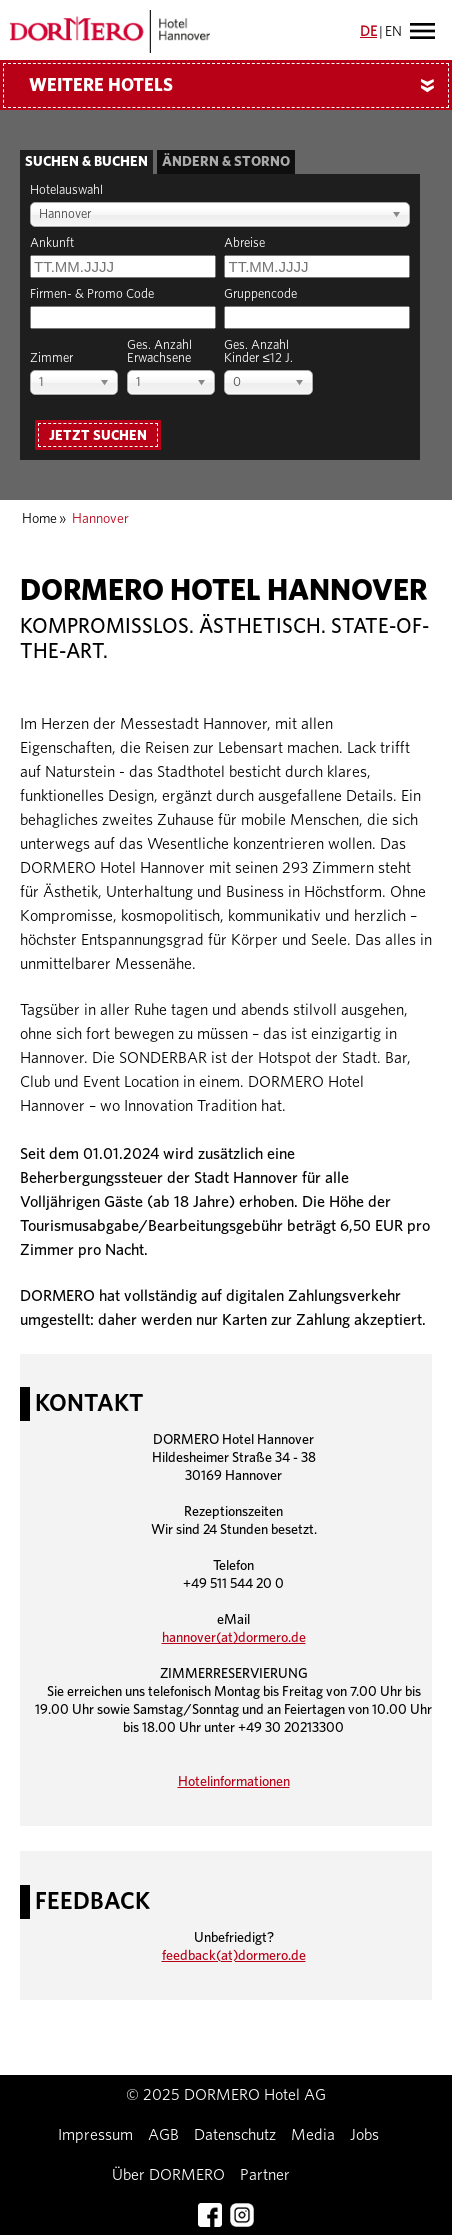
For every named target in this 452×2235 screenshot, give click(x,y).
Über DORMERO (168, 2175)
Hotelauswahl (66, 190)
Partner (265, 2175)
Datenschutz (235, 2135)
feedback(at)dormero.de (234, 1956)
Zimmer (51, 358)
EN (393, 32)
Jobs (364, 2135)
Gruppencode (260, 294)
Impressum (95, 2135)
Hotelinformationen (234, 1782)
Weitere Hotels (239, 86)
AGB (163, 2135)
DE (368, 32)
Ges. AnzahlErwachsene (159, 352)
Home (39, 519)
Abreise (244, 243)
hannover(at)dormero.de (234, 1638)
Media (313, 2135)
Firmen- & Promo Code (92, 294)
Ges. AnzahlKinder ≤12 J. (258, 352)
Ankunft (52, 243)
